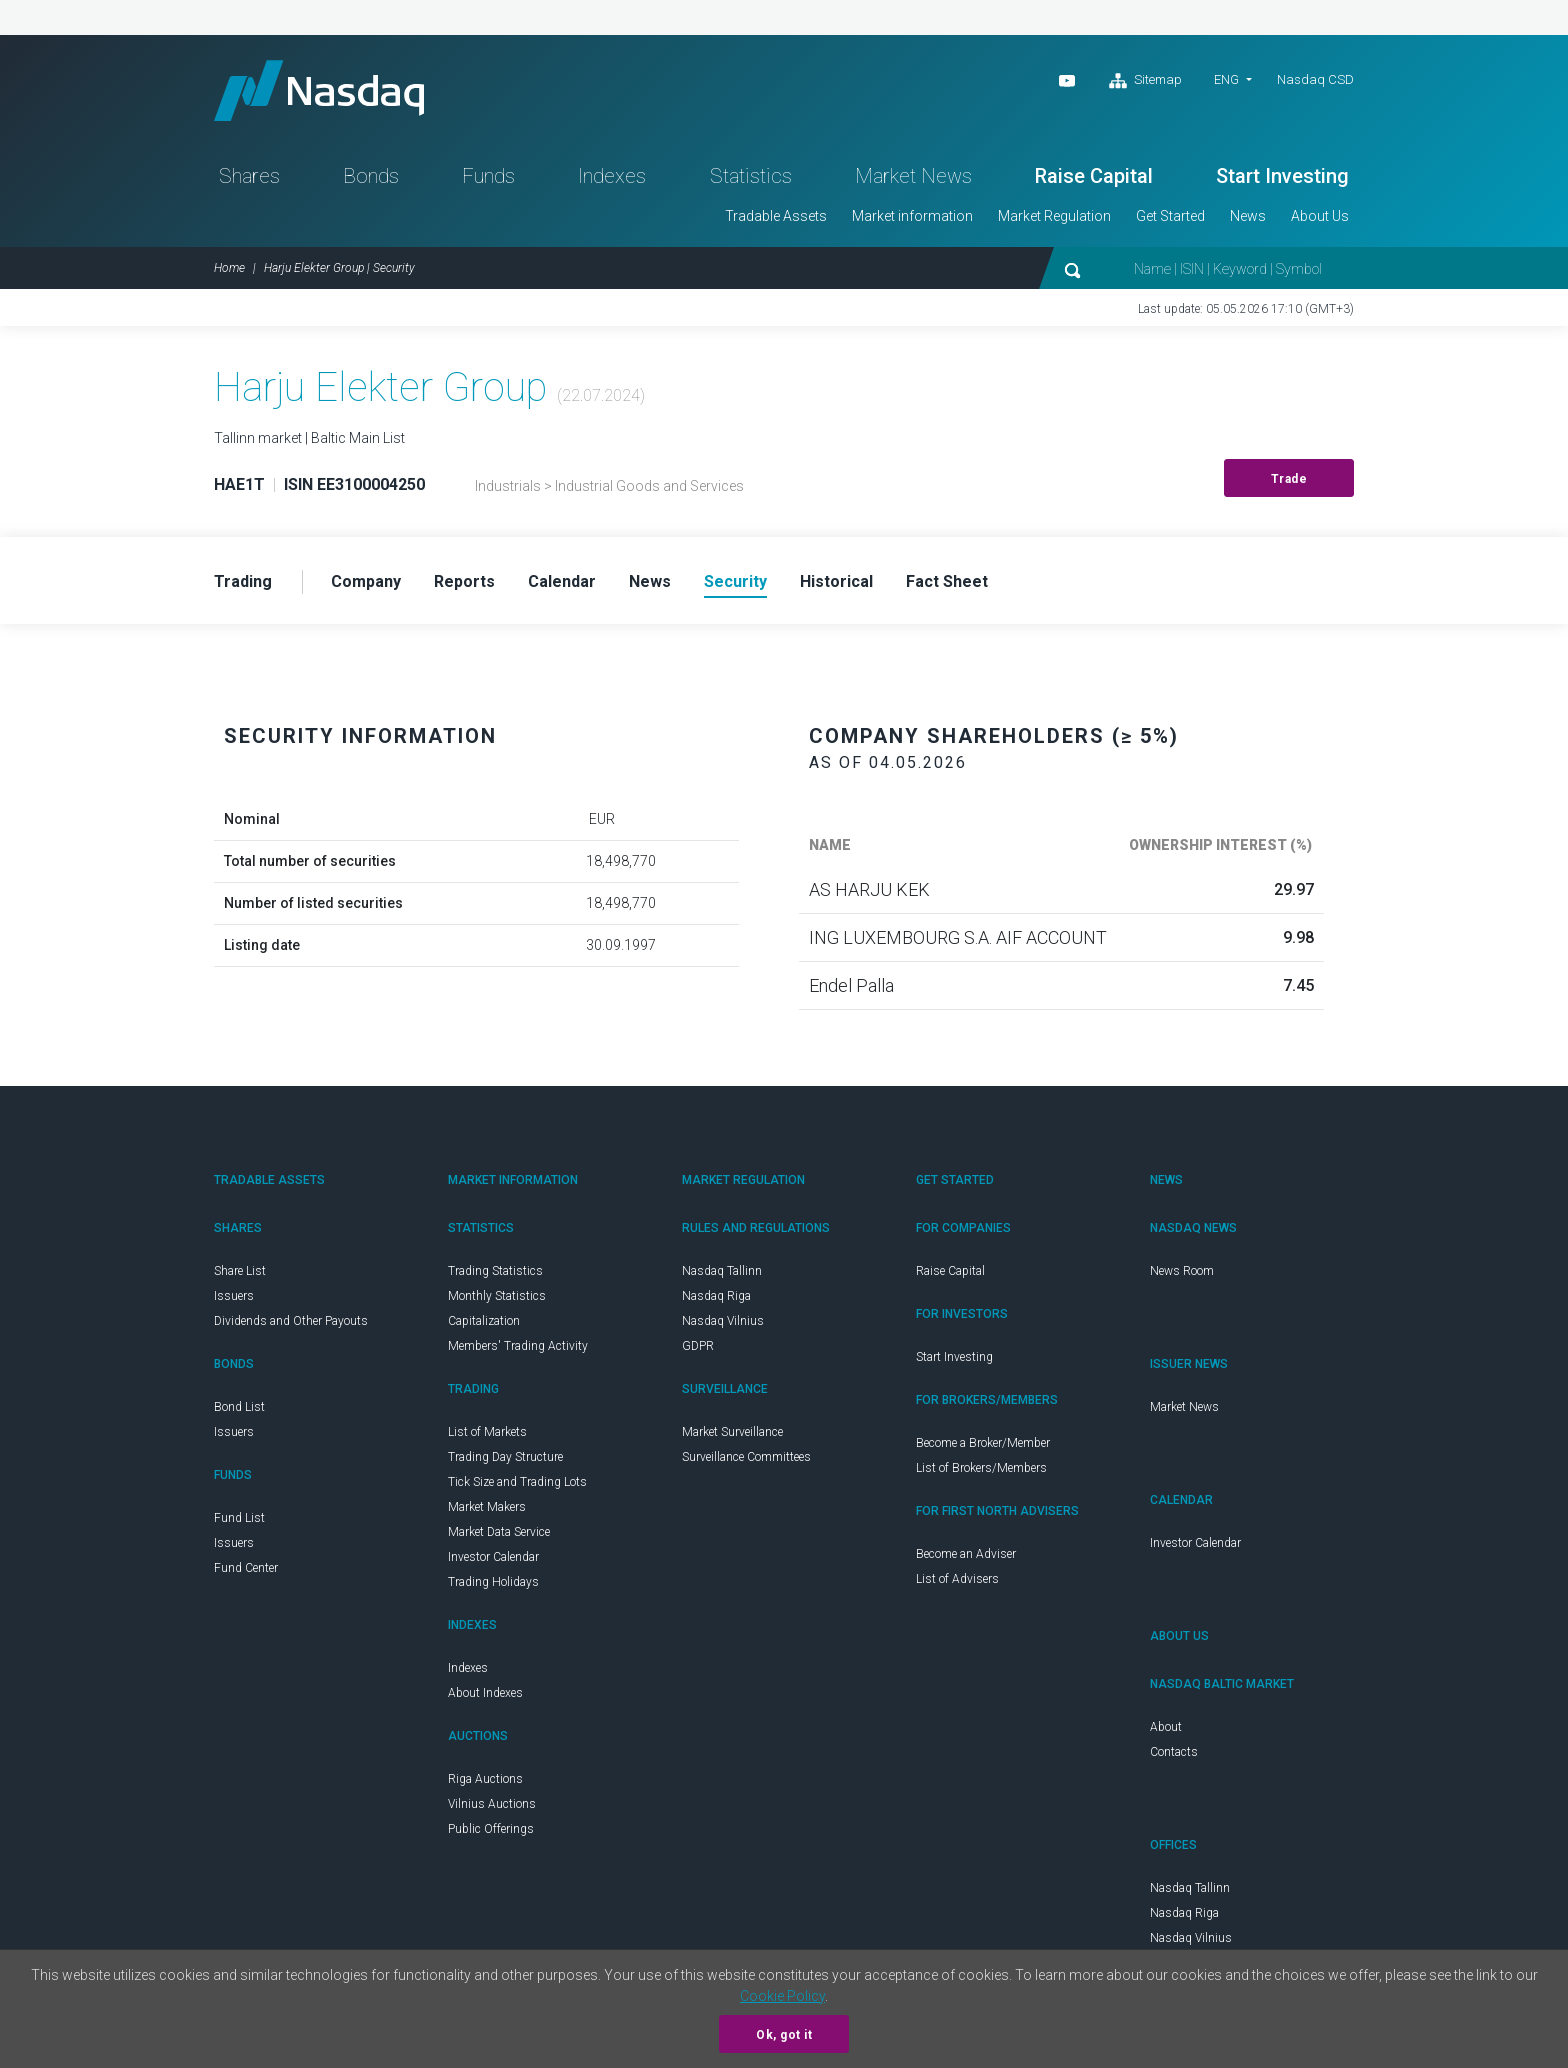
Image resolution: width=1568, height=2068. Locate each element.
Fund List (239, 1518)
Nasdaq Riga (716, 1296)
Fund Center (246, 1568)
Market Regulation (1054, 216)
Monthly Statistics (497, 1296)
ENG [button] (1226, 79)
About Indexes (485, 1693)
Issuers (234, 1296)
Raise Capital (1094, 176)
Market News (913, 176)
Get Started (1170, 216)
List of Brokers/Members (981, 1468)
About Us (1320, 216)
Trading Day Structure (505, 1457)
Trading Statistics (495, 1271)
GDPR (698, 1346)
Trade (1289, 479)
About (1166, 1727)
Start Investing (1282, 176)
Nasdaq (319, 90)
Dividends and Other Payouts (291, 1321)
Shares (249, 176)
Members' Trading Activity (518, 1346)
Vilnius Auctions (492, 1804)
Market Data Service (499, 1532)
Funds (488, 176)
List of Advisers (957, 1579)
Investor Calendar (493, 1557)
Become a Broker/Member (983, 1443)
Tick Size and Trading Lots (517, 1482)
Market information (912, 216)
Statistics (751, 176)
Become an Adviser (966, 1554)
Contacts (1174, 1752)
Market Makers (487, 1507)
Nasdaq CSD (1315, 79)
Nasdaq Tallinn (722, 1271)
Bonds (371, 176)
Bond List (239, 1407)
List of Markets (487, 1432)
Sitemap (1145, 81)
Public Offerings (491, 1829)
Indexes (612, 176)
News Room (1182, 1271)
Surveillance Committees (746, 1457)
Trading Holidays (493, 1582)
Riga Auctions (485, 1779)
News (1248, 216)
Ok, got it (784, 2035)
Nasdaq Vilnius (723, 1321)
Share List (240, 1271)
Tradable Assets (776, 216)
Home (229, 268)
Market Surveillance (732, 1432)
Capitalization (484, 1321)
